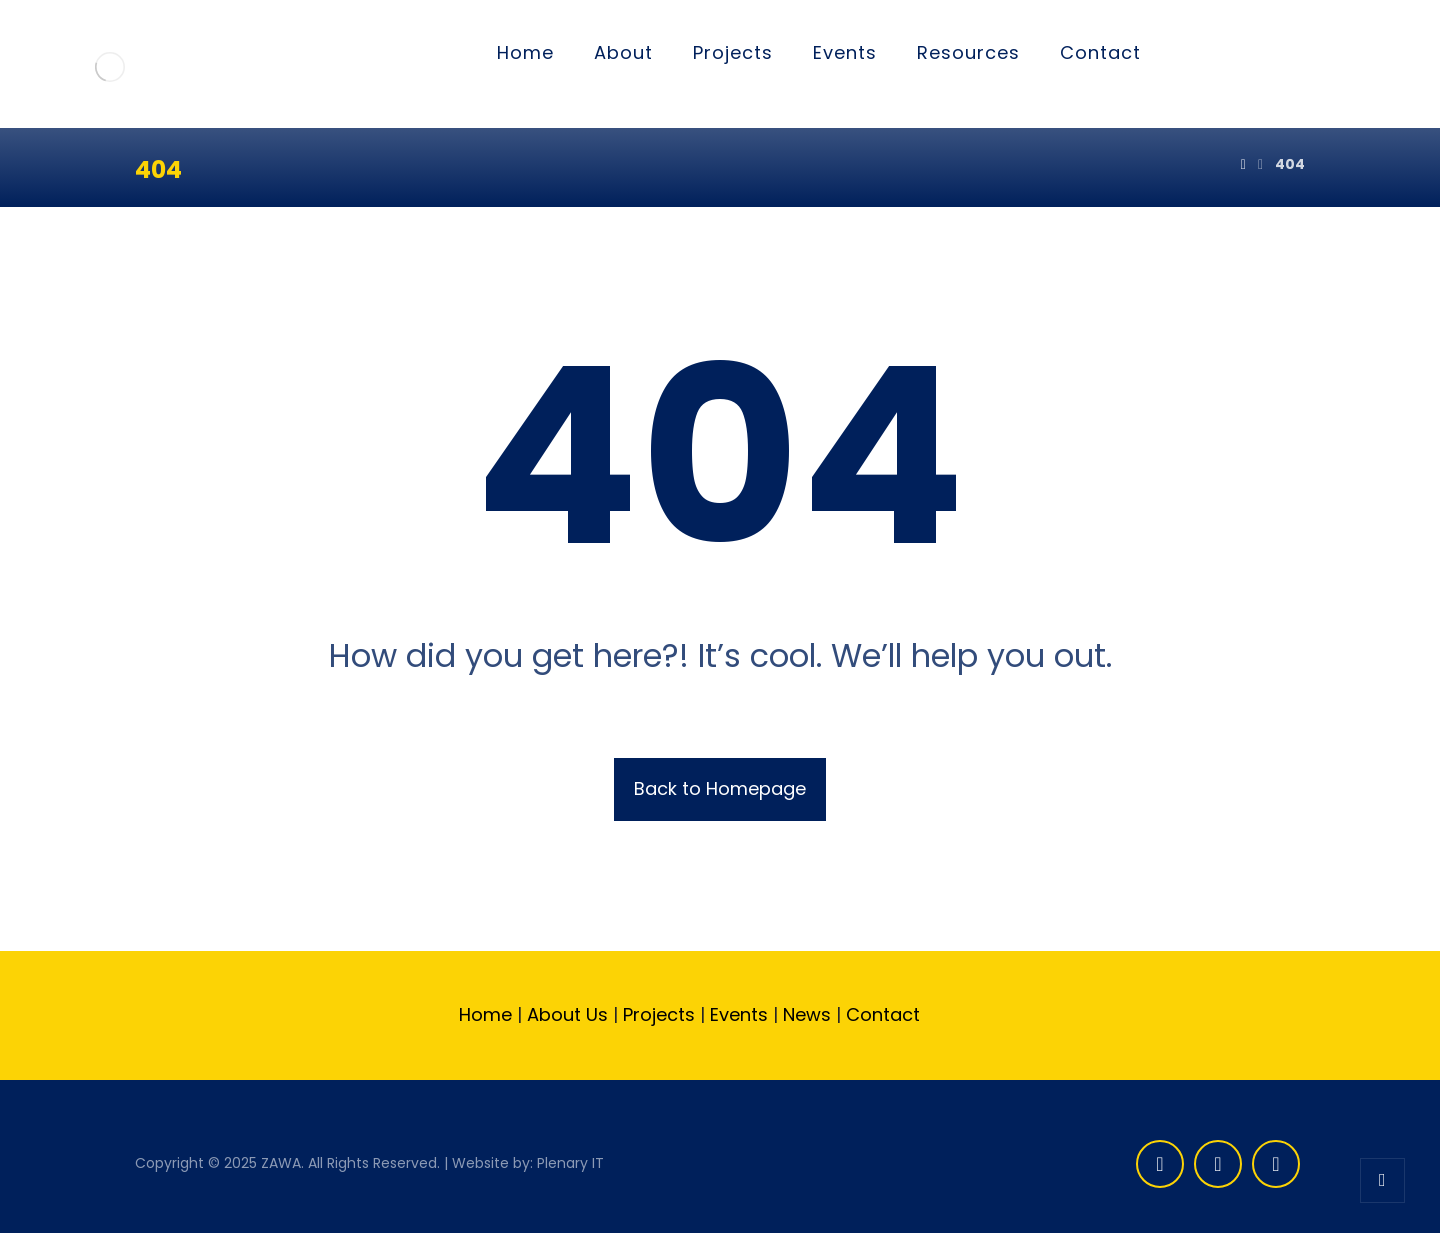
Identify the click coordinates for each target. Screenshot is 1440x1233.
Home (485, 1014)
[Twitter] (1218, 1164)
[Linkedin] (1276, 1164)
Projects (659, 1014)
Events (736, 1014)
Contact (885, 1014)
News (807, 1014)
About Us (567, 1014)
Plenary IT (570, 1163)
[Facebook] (1160, 1164)
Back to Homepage (720, 788)
